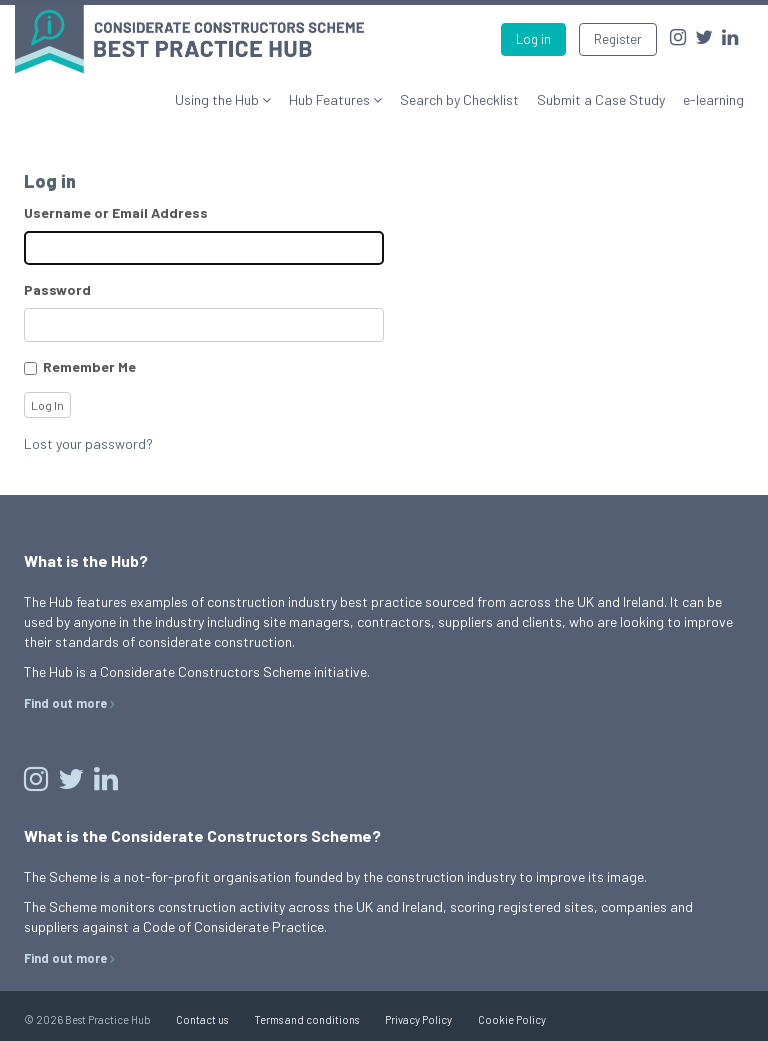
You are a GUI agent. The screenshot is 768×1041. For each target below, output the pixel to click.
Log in (533, 39)
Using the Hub (218, 99)
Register (618, 39)
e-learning (713, 99)
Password (57, 289)
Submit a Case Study (601, 99)
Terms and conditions (306, 1019)
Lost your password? (88, 443)
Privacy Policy (418, 1019)
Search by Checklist (459, 99)
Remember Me (89, 366)
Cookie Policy (512, 1019)
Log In (47, 405)
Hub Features (331, 99)
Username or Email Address (116, 212)
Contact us (202, 1019)
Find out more (65, 703)
